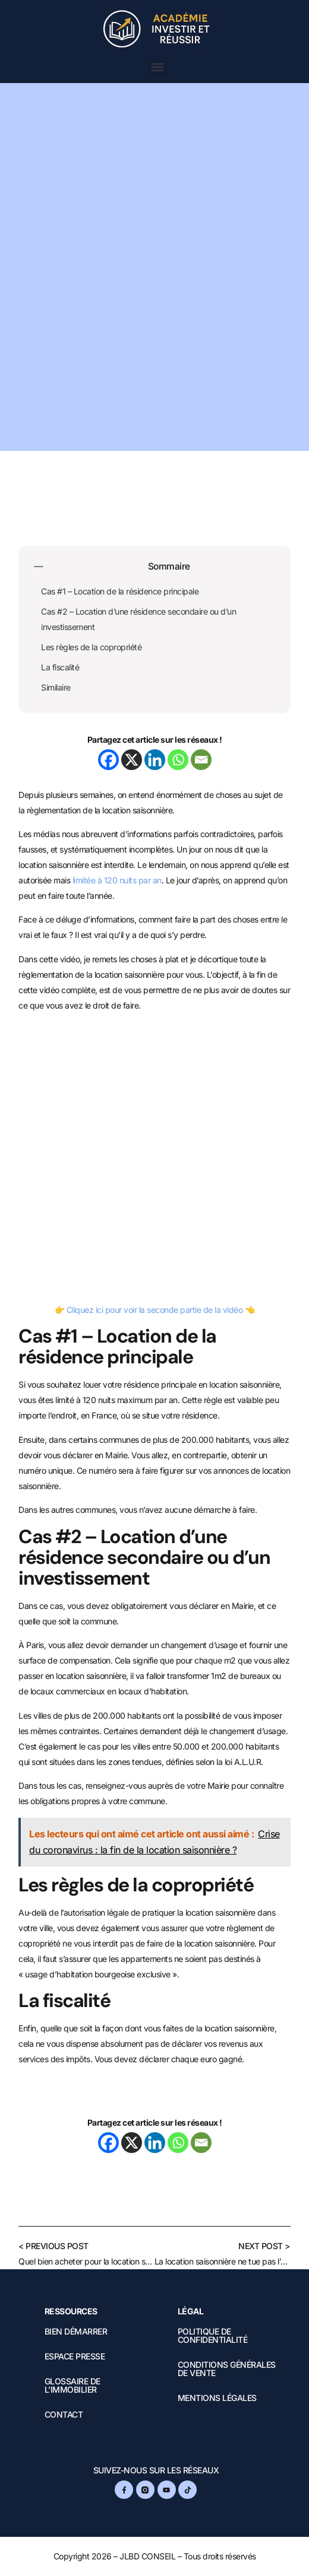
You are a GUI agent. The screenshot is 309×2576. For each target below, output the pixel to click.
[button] (158, 67)
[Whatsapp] (178, 759)
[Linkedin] (154, 759)
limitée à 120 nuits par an (117, 880)
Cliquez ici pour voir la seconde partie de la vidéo (155, 1310)
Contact (64, 2414)
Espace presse (75, 2356)
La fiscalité (60, 667)
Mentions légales (217, 2398)
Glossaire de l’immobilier (72, 2385)
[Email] (201, 759)
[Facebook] (108, 759)
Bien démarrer (76, 2331)
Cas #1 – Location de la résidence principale (119, 591)
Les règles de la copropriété (91, 647)
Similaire (56, 687)
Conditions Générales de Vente (227, 2369)
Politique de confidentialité (213, 2335)
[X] (131, 759)
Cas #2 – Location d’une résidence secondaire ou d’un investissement (138, 619)
